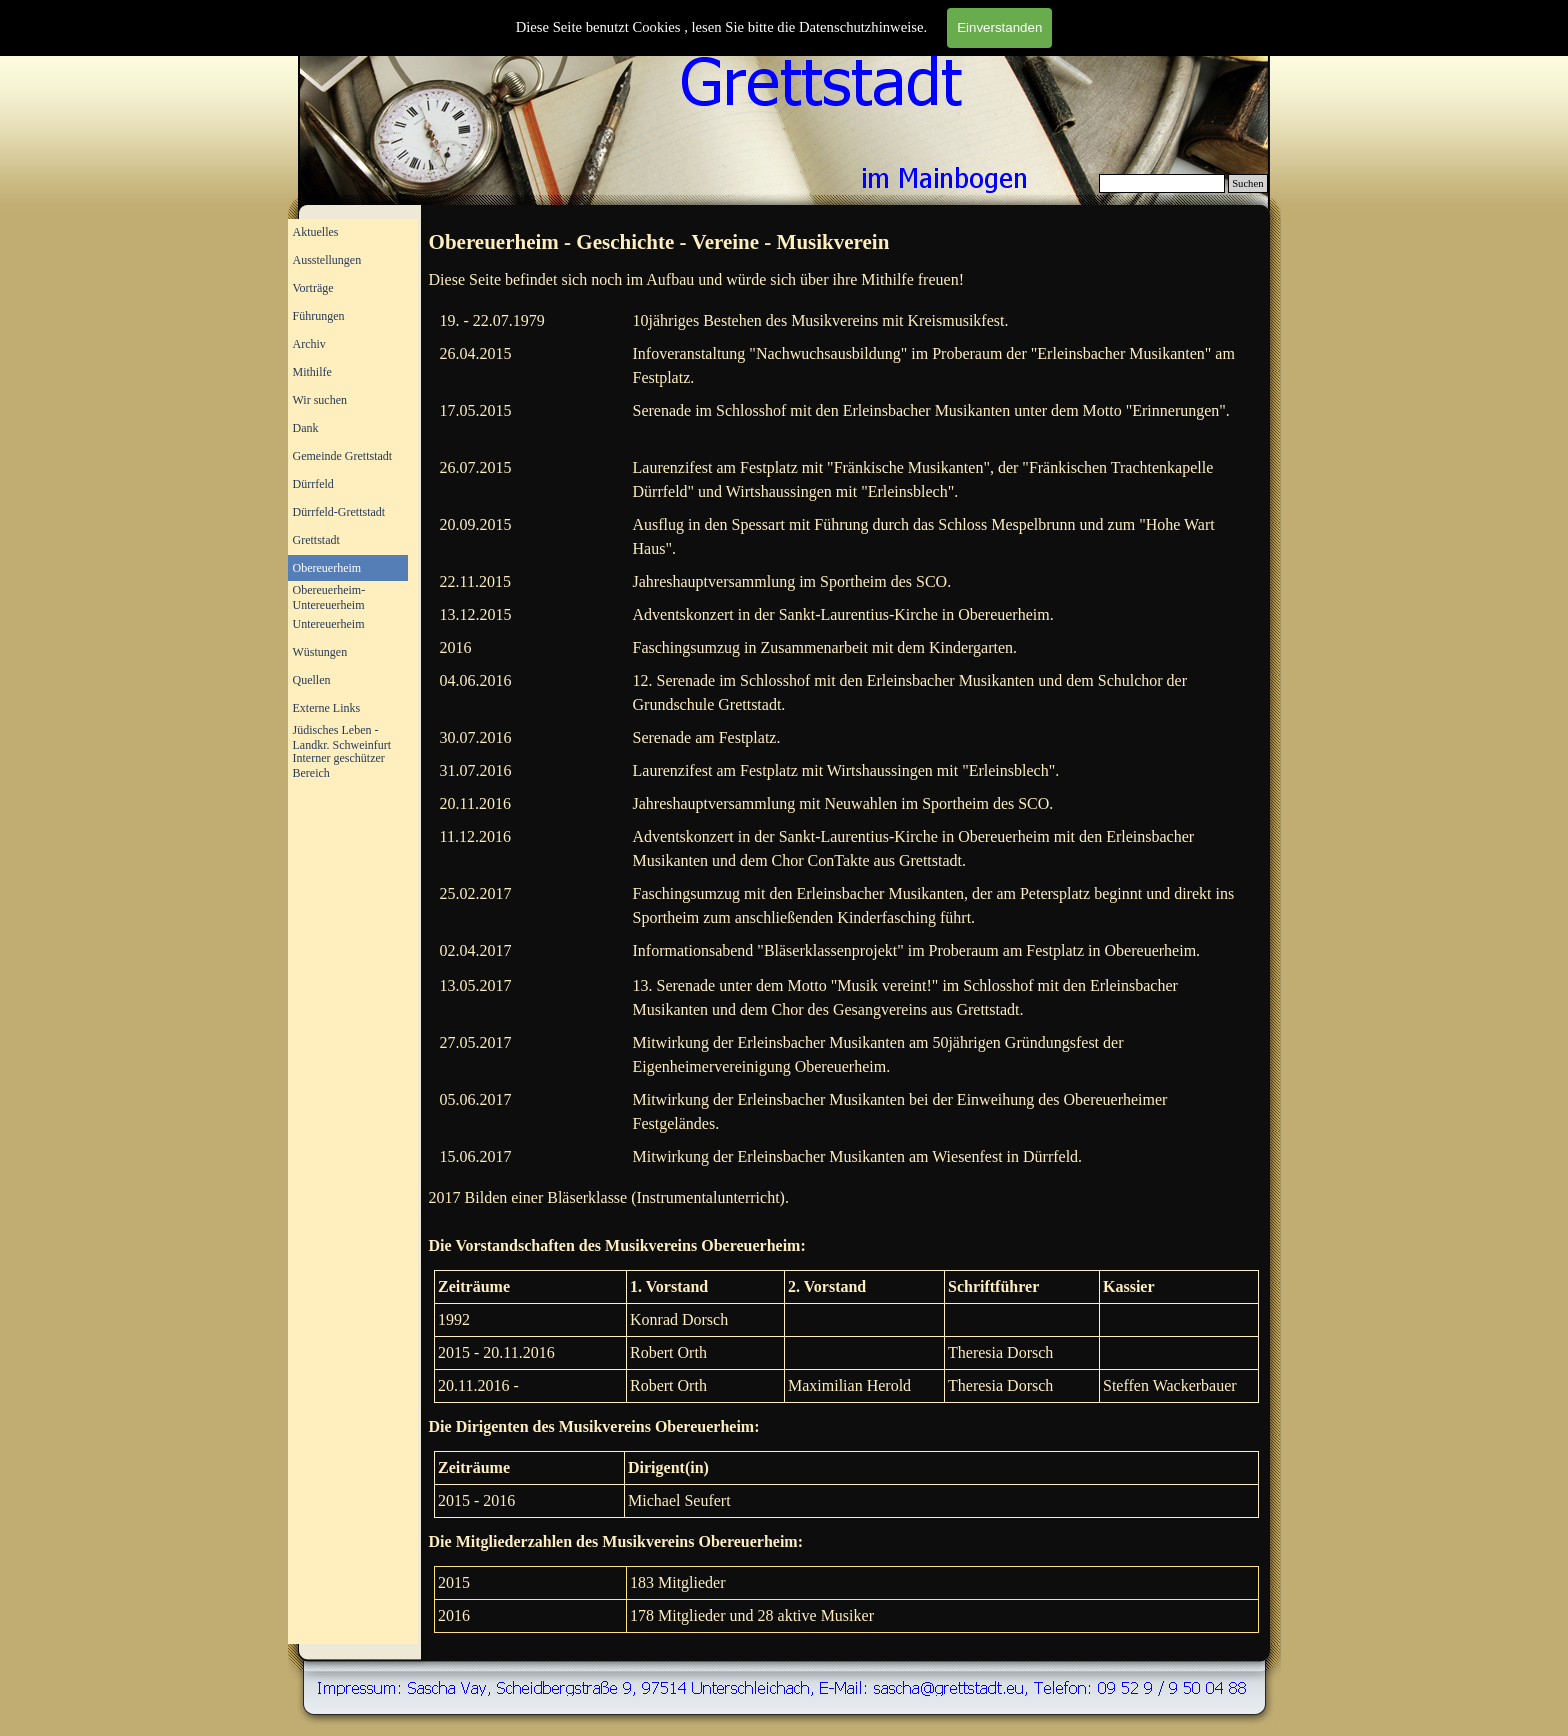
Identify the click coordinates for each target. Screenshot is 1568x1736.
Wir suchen (320, 400)
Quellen (312, 680)
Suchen (1247, 183)
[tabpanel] (847, 243)
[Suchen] (1162, 183)
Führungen (319, 316)
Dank (306, 428)
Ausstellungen (327, 260)
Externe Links (327, 708)
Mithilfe (312, 372)
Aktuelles (316, 232)
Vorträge (313, 288)
